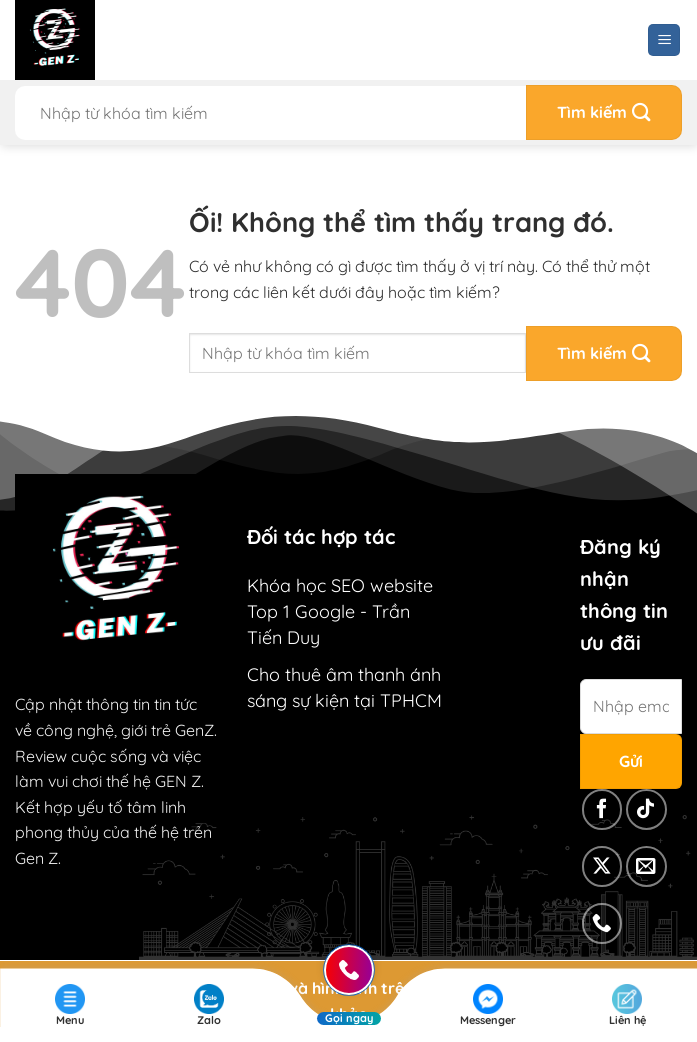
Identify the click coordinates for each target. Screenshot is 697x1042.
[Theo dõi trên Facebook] (602, 809)
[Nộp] (604, 112)
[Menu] (664, 40)
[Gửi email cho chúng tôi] (646, 866)
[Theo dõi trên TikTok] (646, 809)
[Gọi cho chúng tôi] (602, 923)
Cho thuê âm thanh (326, 674)
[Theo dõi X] (602, 866)
